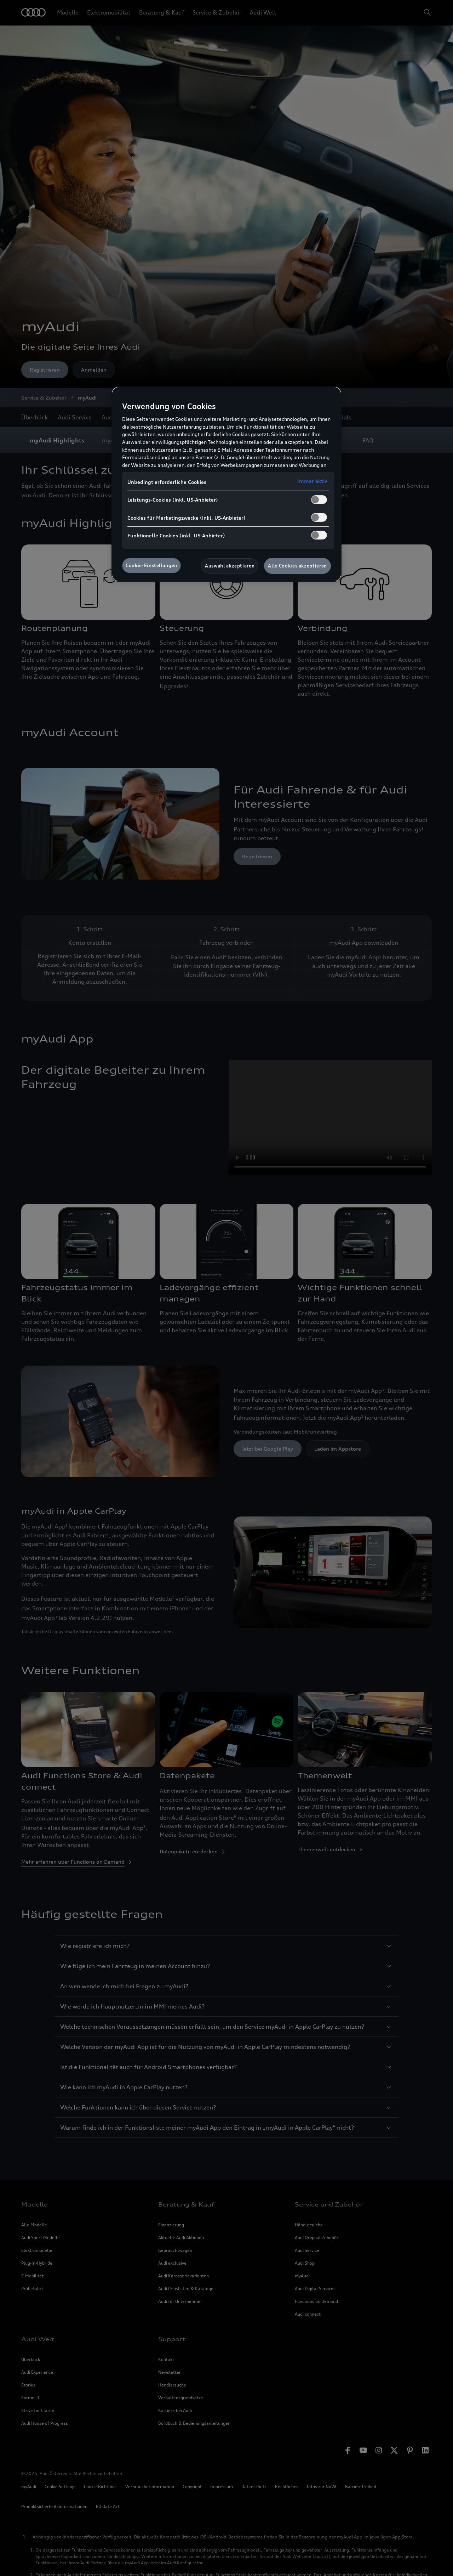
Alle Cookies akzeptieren (297, 566)
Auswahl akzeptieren (229, 566)
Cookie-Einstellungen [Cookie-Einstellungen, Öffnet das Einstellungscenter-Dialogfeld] (151, 565)
